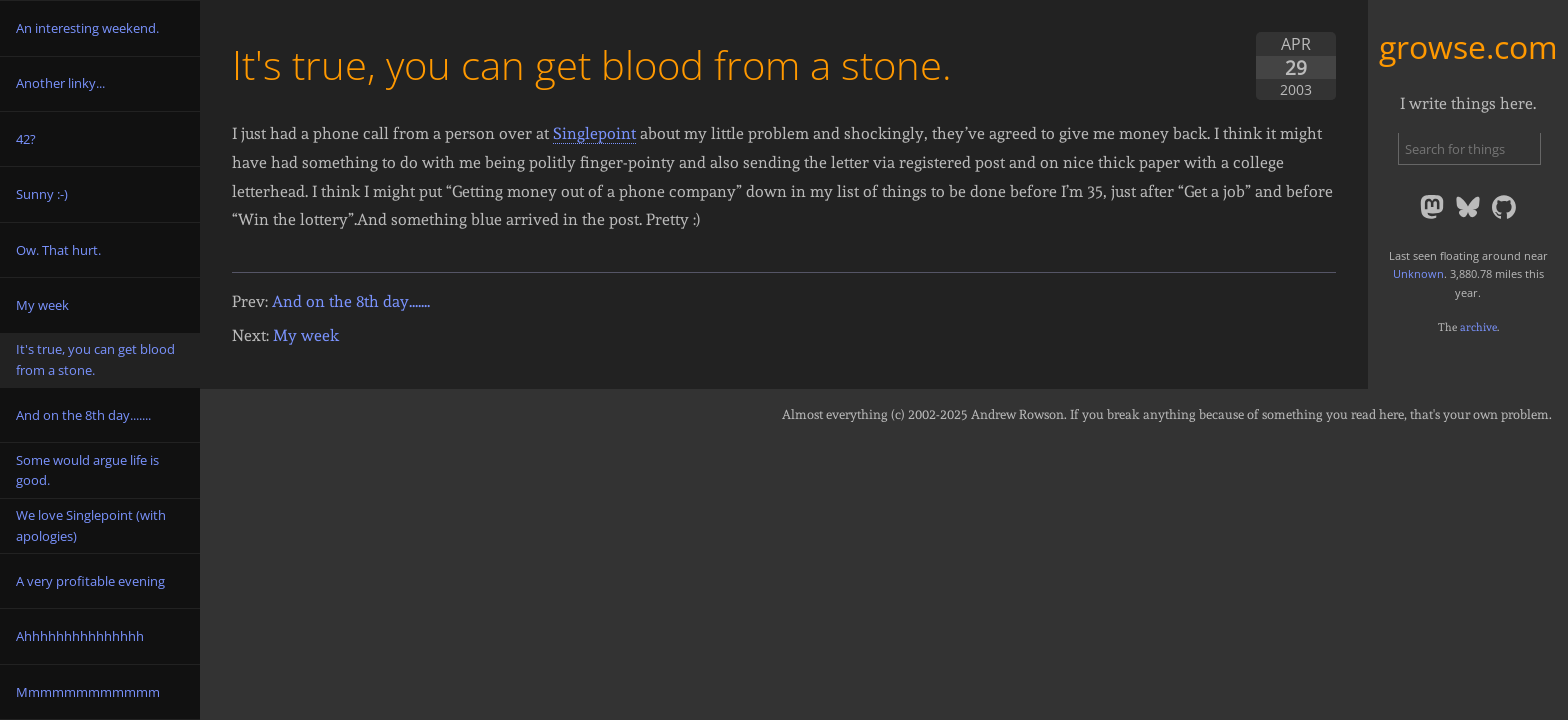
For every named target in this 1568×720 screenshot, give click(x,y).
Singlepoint (594, 133)
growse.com (1468, 46)
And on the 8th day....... (351, 301)
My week (306, 335)
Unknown (1418, 273)
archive (1478, 327)
